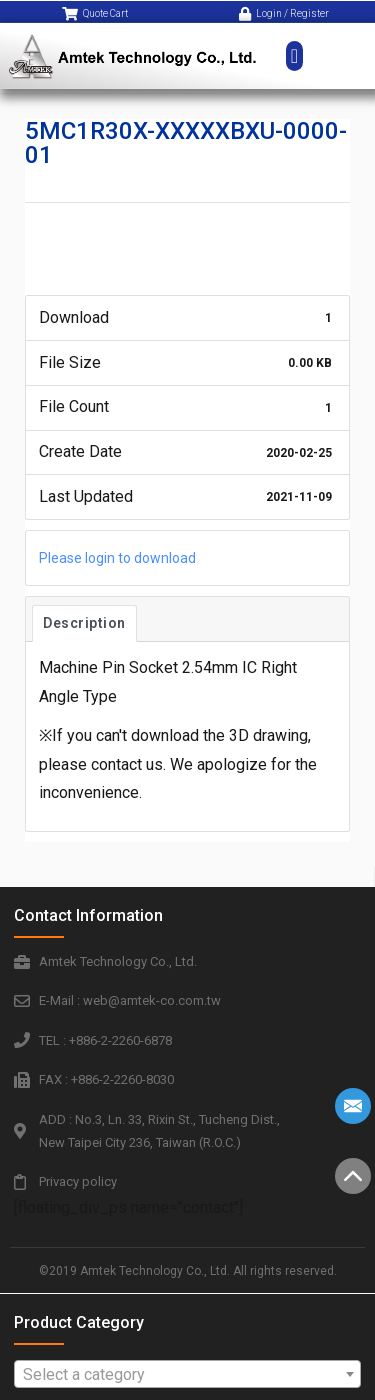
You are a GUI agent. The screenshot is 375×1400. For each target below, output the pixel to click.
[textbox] (188, 1375)
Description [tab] (84, 623)
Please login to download (117, 558)
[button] (294, 45)
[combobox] (188, 1374)
